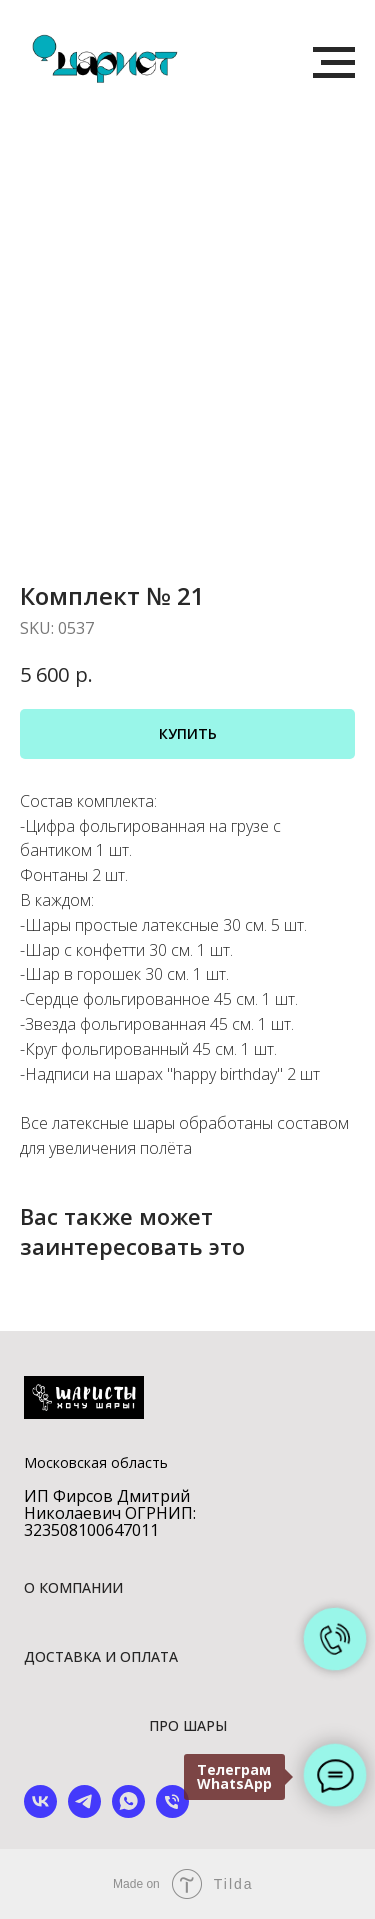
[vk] (40, 1812)
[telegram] (84, 1812)
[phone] (172, 1812)
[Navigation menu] (334, 63)
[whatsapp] (128, 1812)
